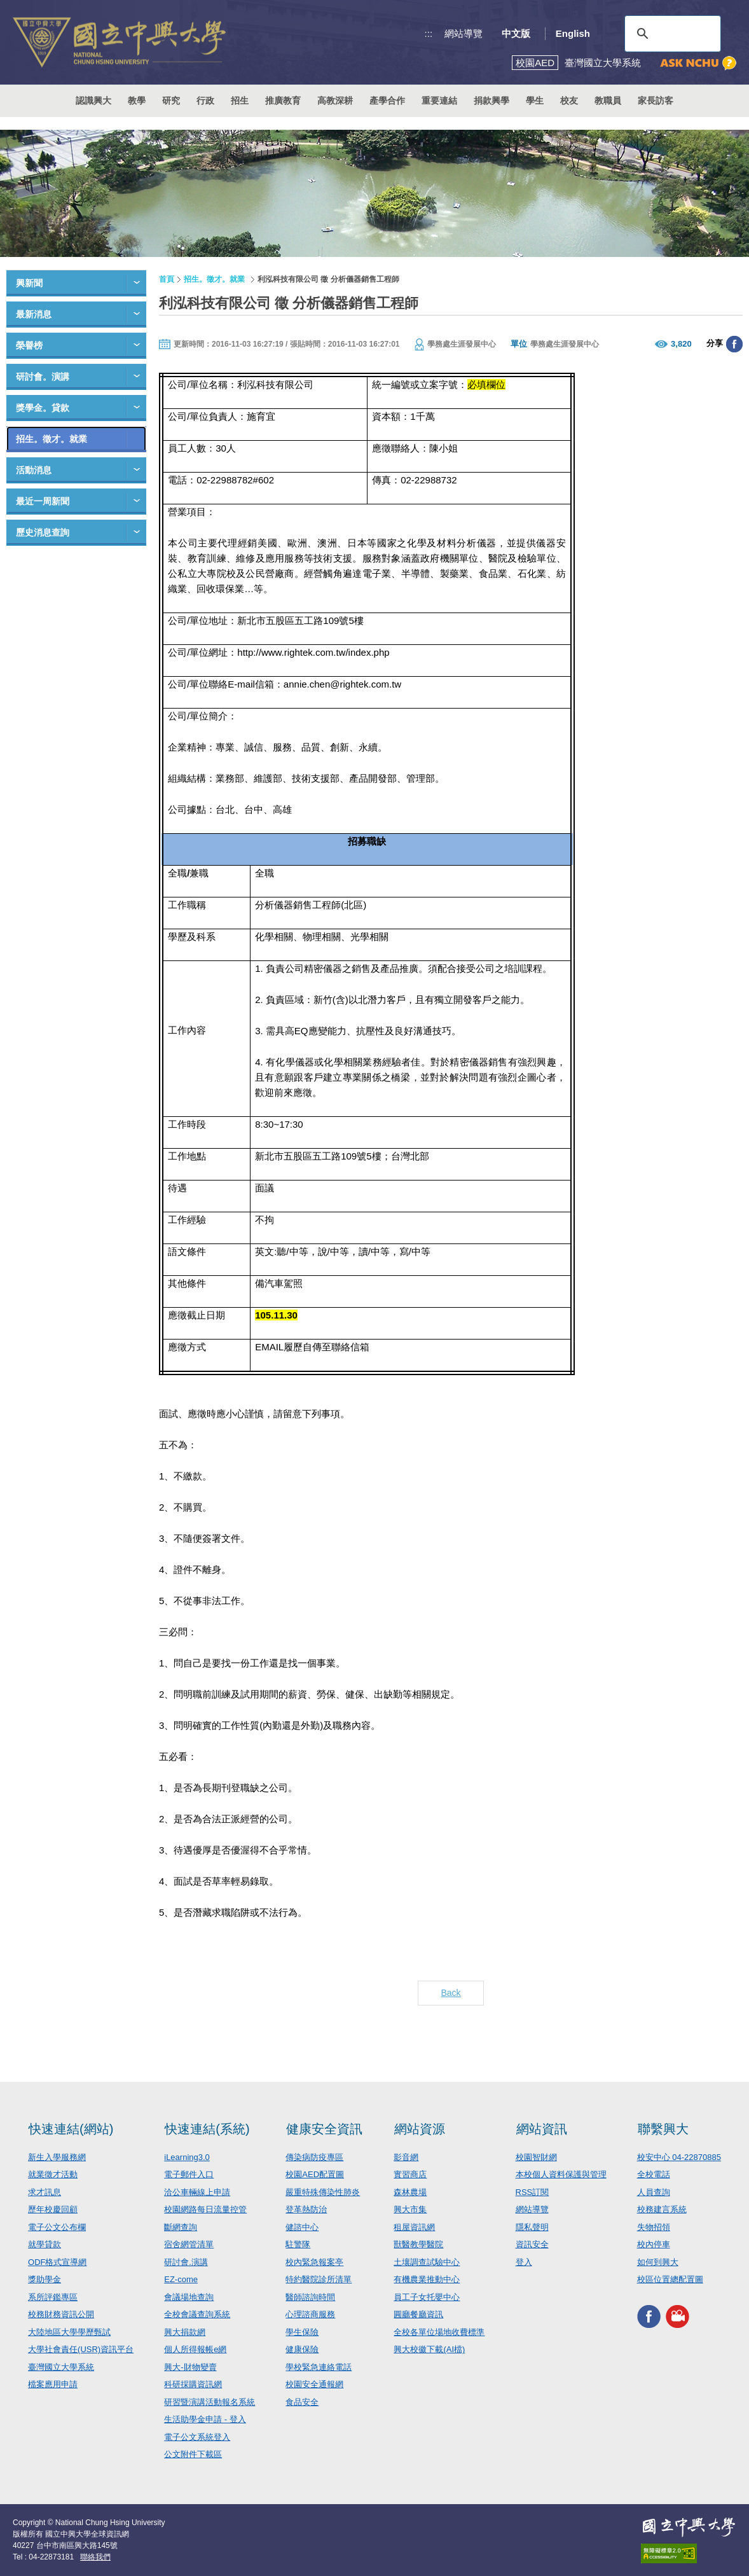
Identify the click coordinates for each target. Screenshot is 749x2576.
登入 (524, 2262)
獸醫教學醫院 (418, 2244)
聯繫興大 (663, 2129)
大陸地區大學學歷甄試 (69, 2332)
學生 (535, 100)
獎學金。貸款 (42, 408)
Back (450, 1993)
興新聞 (29, 283)
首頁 (166, 279)
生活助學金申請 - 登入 (205, 2419)
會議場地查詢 (189, 2297)
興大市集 (410, 2209)
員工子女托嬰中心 (427, 2297)
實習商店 (410, 2174)
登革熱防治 (306, 2209)
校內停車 (653, 2244)
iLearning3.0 (187, 2157)
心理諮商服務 (310, 2314)
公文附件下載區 (193, 2454)
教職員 (607, 100)
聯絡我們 (95, 2556)
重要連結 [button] (439, 100)
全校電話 (653, 2174)
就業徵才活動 (53, 2174)
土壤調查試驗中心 (427, 2262)
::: (429, 33)
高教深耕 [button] (335, 100)
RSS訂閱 (532, 2192)
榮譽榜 (29, 345)
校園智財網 (536, 2157)
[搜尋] (671, 33)
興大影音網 (677, 2317)
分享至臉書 (734, 344)
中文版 (516, 33)
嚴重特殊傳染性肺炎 (322, 2192)
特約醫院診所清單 (318, 2279)
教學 (137, 100)
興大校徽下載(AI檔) (429, 2349)
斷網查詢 (180, 2227)
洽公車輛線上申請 (197, 2192)
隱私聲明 (532, 2227)
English (573, 33)
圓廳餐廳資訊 (418, 2314)
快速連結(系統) (207, 2129)
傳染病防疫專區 (314, 2157)
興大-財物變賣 (190, 2367)
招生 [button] (240, 100)
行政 (205, 100)
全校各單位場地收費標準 (439, 2332)
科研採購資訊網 (193, 2384)
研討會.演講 (186, 2262)
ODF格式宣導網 (57, 2262)
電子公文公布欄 (57, 2227)
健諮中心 (302, 2227)
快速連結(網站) (71, 2129)
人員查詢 (653, 2192)
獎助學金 (44, 2279)
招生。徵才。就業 (51, 439)
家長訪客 (655, 100)
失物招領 (653, 2227)
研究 (171, 100)
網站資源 (419, 2129)
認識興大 (93, 100)
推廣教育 (283, 100)
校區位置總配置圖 (670, 2279)
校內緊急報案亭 (314, 2262)
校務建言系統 (662, 2209)
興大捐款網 (184, 2332)
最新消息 (34, 314)
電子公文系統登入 (197, 2437)
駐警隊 (297, 2244)
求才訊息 (44, 2192)
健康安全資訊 (324, 2129)
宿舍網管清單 (189, 2244)
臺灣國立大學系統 (61, 2367)
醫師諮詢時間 (310, 2297)
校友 (569, 100)
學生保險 (302, 2332)
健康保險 (302, 2349)
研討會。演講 (42, 376)
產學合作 (387, 100)
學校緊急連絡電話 (318, 2367)
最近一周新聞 (42, 501)
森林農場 (410, 2192)
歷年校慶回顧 (53, 2209)
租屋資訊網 (414, 2227)
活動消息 (34, 470)
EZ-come (181, 2279)
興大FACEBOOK (649, 2317)
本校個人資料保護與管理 (561, 2174)
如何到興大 (657, 2262)
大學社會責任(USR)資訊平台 (81, 2349)
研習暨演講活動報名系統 (209, 2402)
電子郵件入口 (189, 2174)
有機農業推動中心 (427, 2279)
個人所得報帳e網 (195, 2349)
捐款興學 (491, 100)
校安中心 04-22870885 (679, 2157)
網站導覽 (463, 33)
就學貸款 (44, 2244)
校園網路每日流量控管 (205, 2209)
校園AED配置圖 (314, 2174)
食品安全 (302, 2402)
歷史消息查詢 (42, 532)
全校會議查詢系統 (197, 2314)
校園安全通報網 (314, 2384)
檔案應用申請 (53, 2384)
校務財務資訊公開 (61, 2314)
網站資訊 (541, 2129)
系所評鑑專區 (53, 2297)
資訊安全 (532, 2244)
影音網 (406, 2157)
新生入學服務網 (57, 2157)
